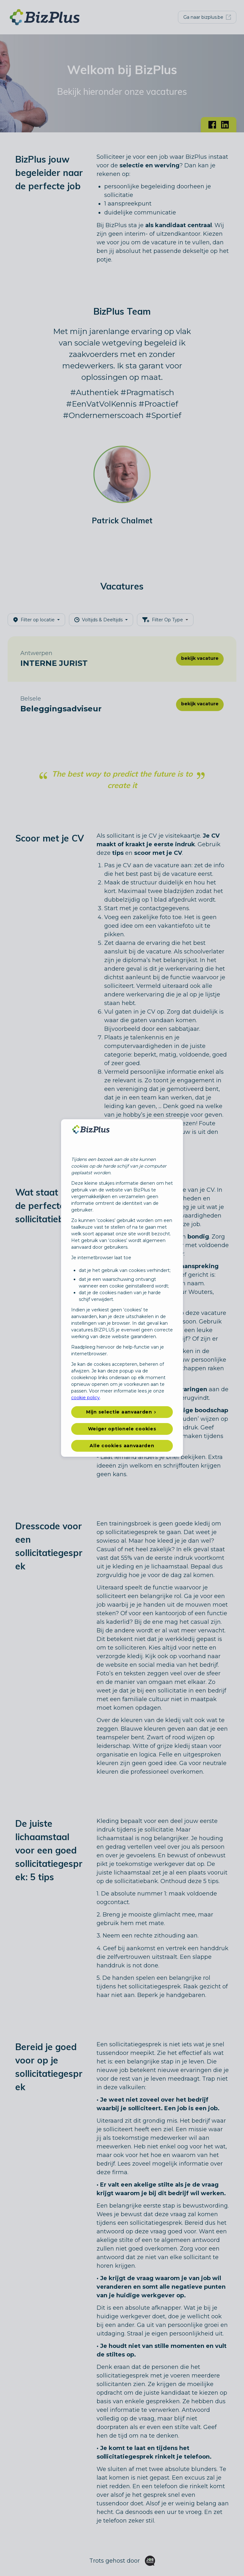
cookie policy (85, 1397)
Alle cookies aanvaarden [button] (122, 1446)
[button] (122, 1412)
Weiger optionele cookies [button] (122, 1429)
